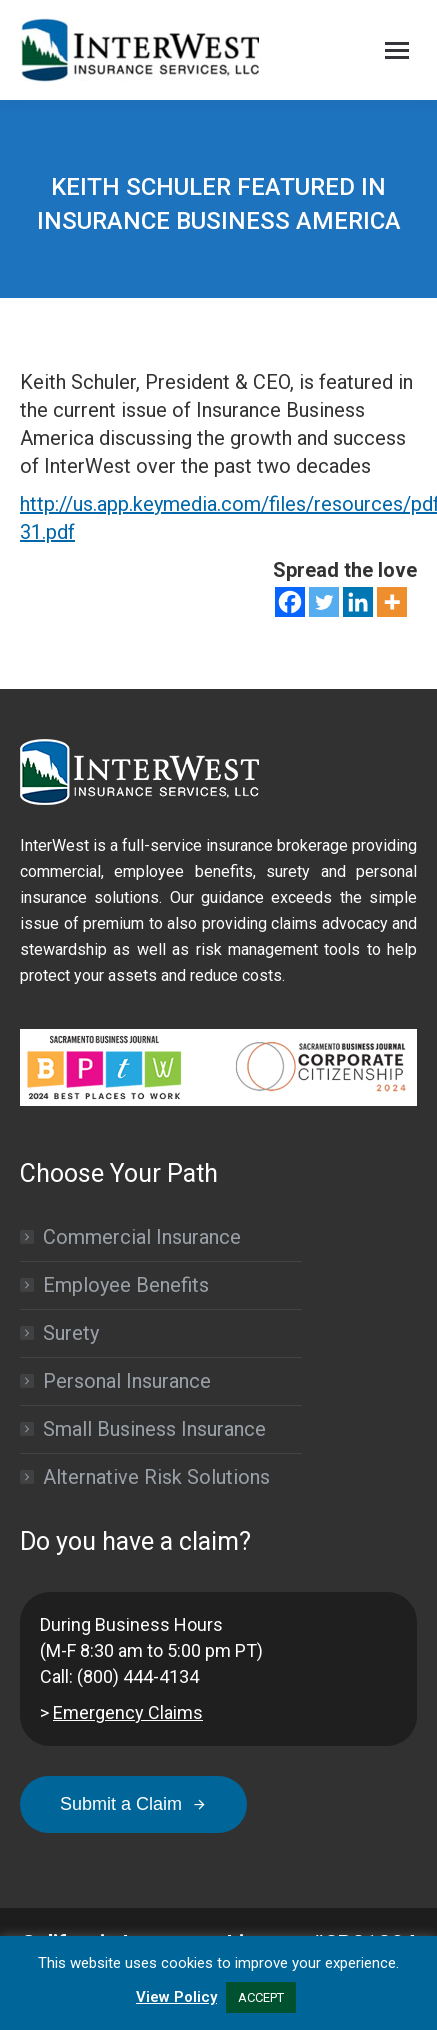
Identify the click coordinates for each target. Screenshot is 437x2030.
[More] (392, 602)
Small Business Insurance (154, 1429)
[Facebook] (290, 602)
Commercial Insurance (142, 1237)
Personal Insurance (127, 1381)
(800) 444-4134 (138, 1676)
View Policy (176, 1997)
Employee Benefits (126, 1285)
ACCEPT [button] (261, 1997)
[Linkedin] (358, 602)
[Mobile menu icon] (397, 50)
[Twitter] (324, 602)
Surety (71, 1333)
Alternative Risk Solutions (156, 1477)
